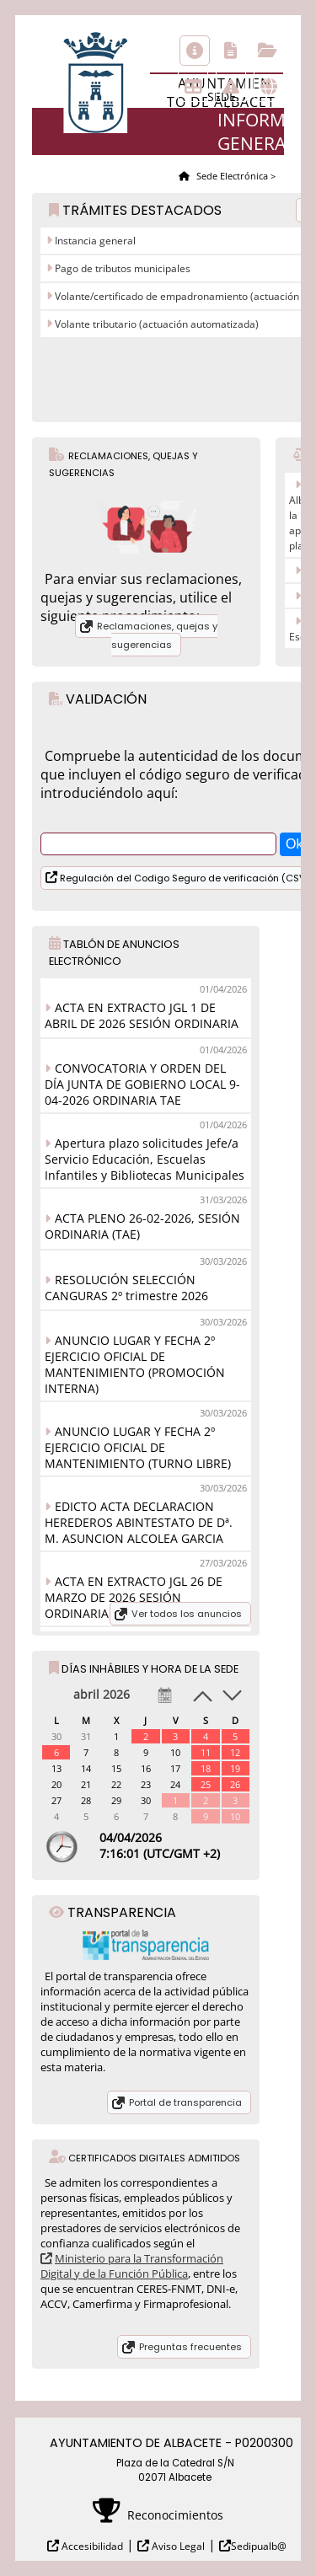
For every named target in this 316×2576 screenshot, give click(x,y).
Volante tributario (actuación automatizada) (155, 324)
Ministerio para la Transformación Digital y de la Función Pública (131, 2266)
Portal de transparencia (185, 2102)
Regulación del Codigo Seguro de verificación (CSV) (183, 878)
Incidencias (231, 87)
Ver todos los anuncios (186, 1613)
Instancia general (94, 240)
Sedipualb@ (259, 2546)
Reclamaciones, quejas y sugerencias (157, 635)
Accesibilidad (91, 2546)
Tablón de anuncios (193, 87)
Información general (194, 50)
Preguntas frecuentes (190, 2347)
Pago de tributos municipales (121, 268)
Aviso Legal (177, 2546)
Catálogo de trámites (230, 50)
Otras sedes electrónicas (269, 87)
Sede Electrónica (231, 175)
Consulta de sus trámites (267, 50)
